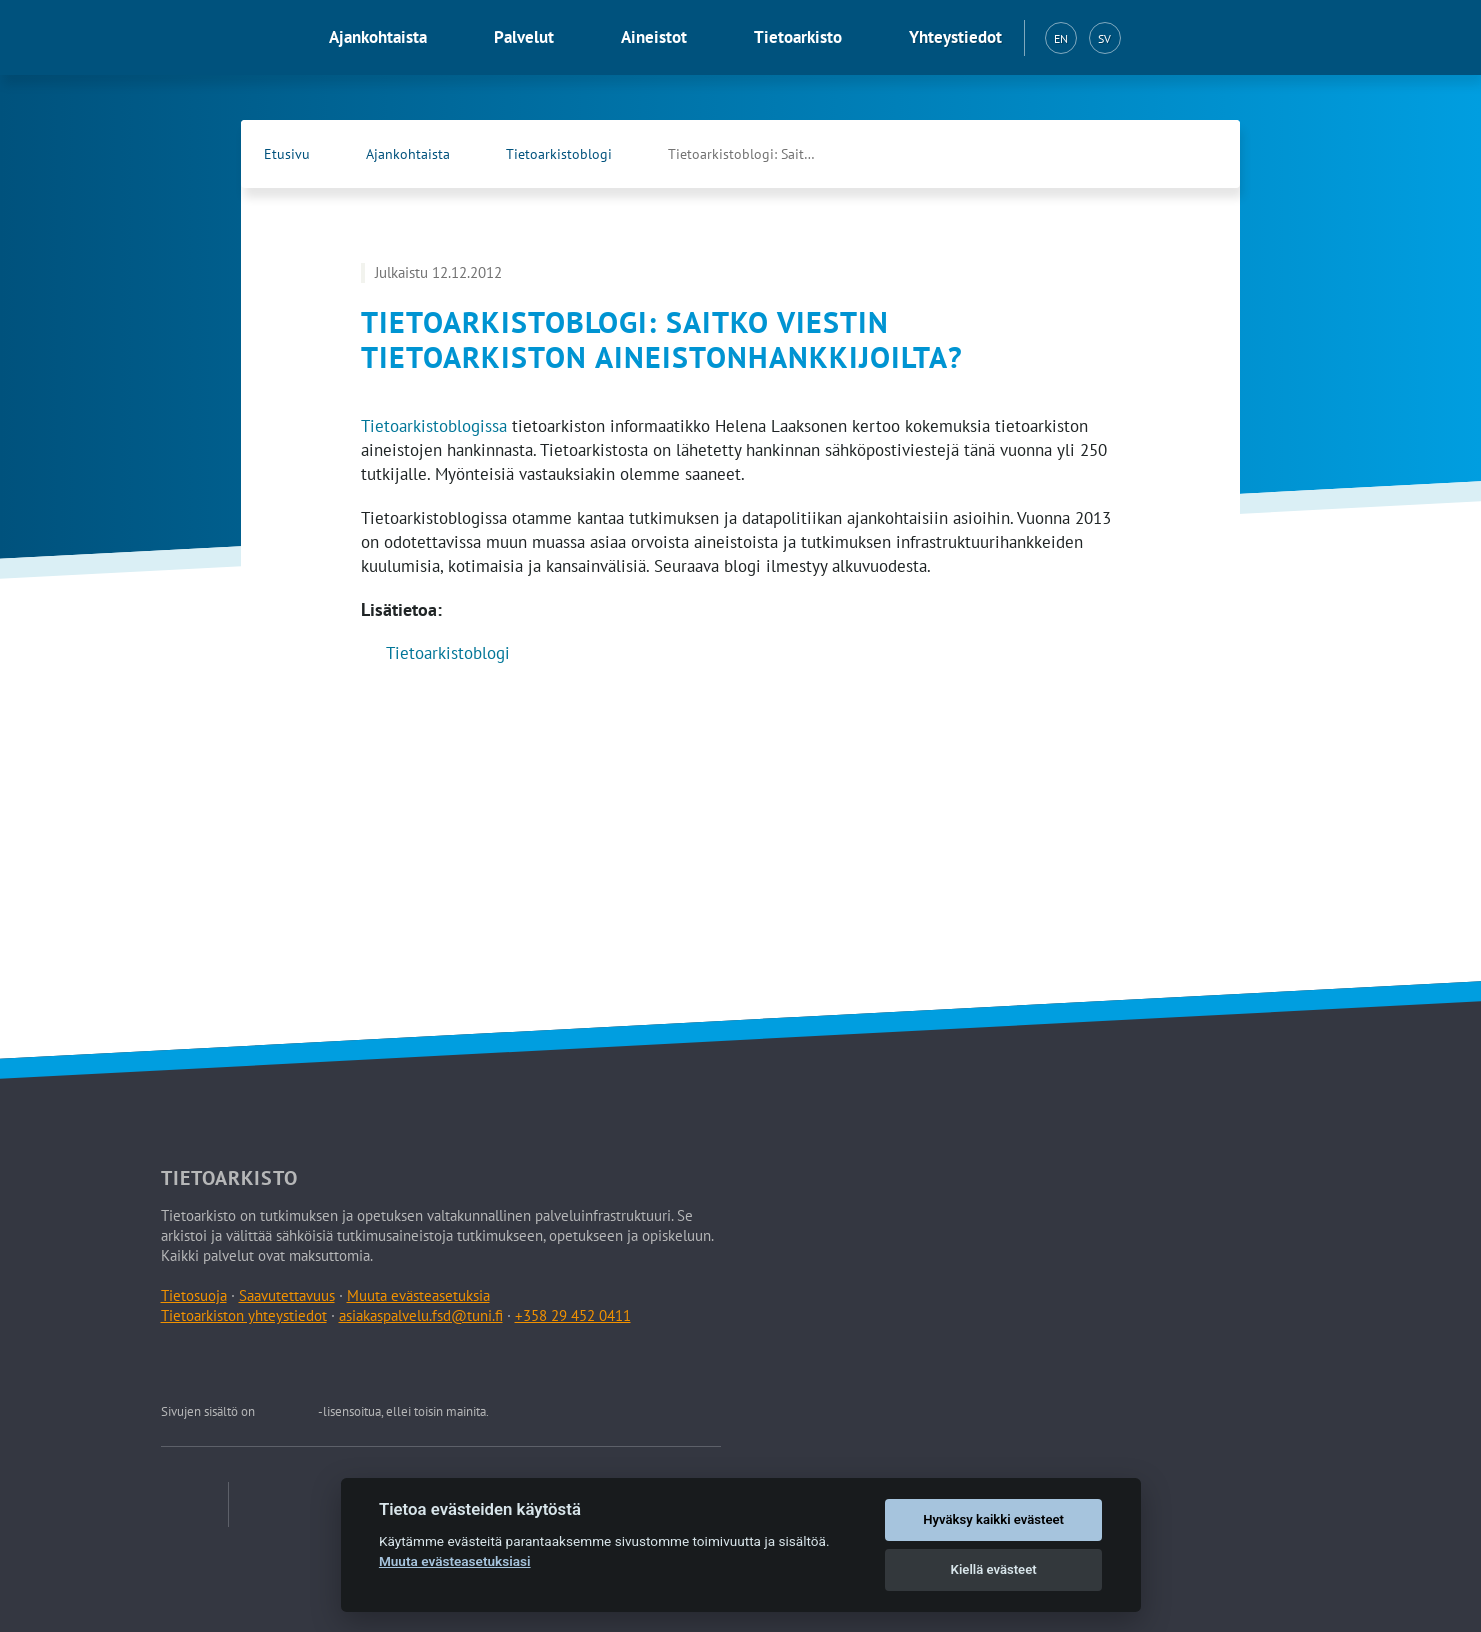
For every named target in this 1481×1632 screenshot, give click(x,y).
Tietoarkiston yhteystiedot (244, 1315)
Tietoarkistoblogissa (434, 426)
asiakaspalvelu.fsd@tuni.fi (421, 1315)
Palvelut (524, 37)
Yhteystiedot (955, 37)
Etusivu (287, 154)
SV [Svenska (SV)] (1104, 38)
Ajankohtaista (378, 37)
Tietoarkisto (798, 37)
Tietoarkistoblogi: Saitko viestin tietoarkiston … (763, 154)
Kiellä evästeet (994, 1569)
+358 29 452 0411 (573, 1315)
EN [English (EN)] (1061, 38)
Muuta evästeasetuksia (418, 1295)
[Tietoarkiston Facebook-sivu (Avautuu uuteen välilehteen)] (1156, 154)
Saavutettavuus (287, 1295)
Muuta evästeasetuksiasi (455, 1561)
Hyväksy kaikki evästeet (993, 1519)
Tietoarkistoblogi (559, 154)
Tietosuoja (194, 1295)
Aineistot (654, 37)
